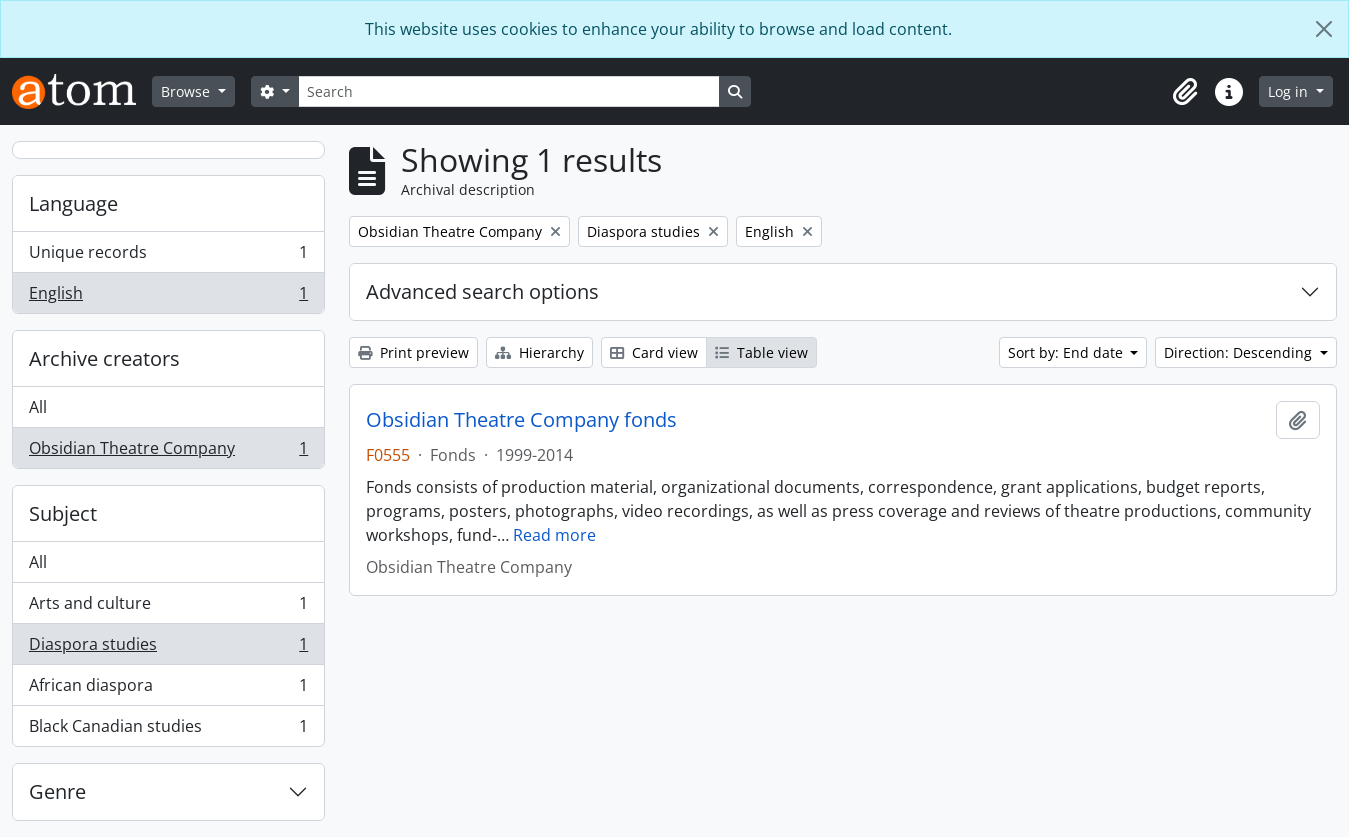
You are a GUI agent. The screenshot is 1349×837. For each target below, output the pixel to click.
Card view (654, 352)
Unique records (168, 256)
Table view (761, 352)
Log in (1290, 91)
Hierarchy (539, 352)
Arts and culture (168, 607)
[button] (1185, 92)
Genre (57, 791)
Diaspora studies (168, 648)
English (168, 297)
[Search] (509, 91)
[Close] (1324, 29)
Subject (63, 513)
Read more (554, 535)
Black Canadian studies (168, 730)
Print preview (413, 352)
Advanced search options (482, 291)
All (38, 407)
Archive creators (104, 358)
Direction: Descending (1240, 352)
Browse (187, 91)
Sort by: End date (1067, 352)
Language (73, 203)
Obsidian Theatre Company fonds (521, 420)
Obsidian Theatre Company (168, 452)
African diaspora (168, 689)
